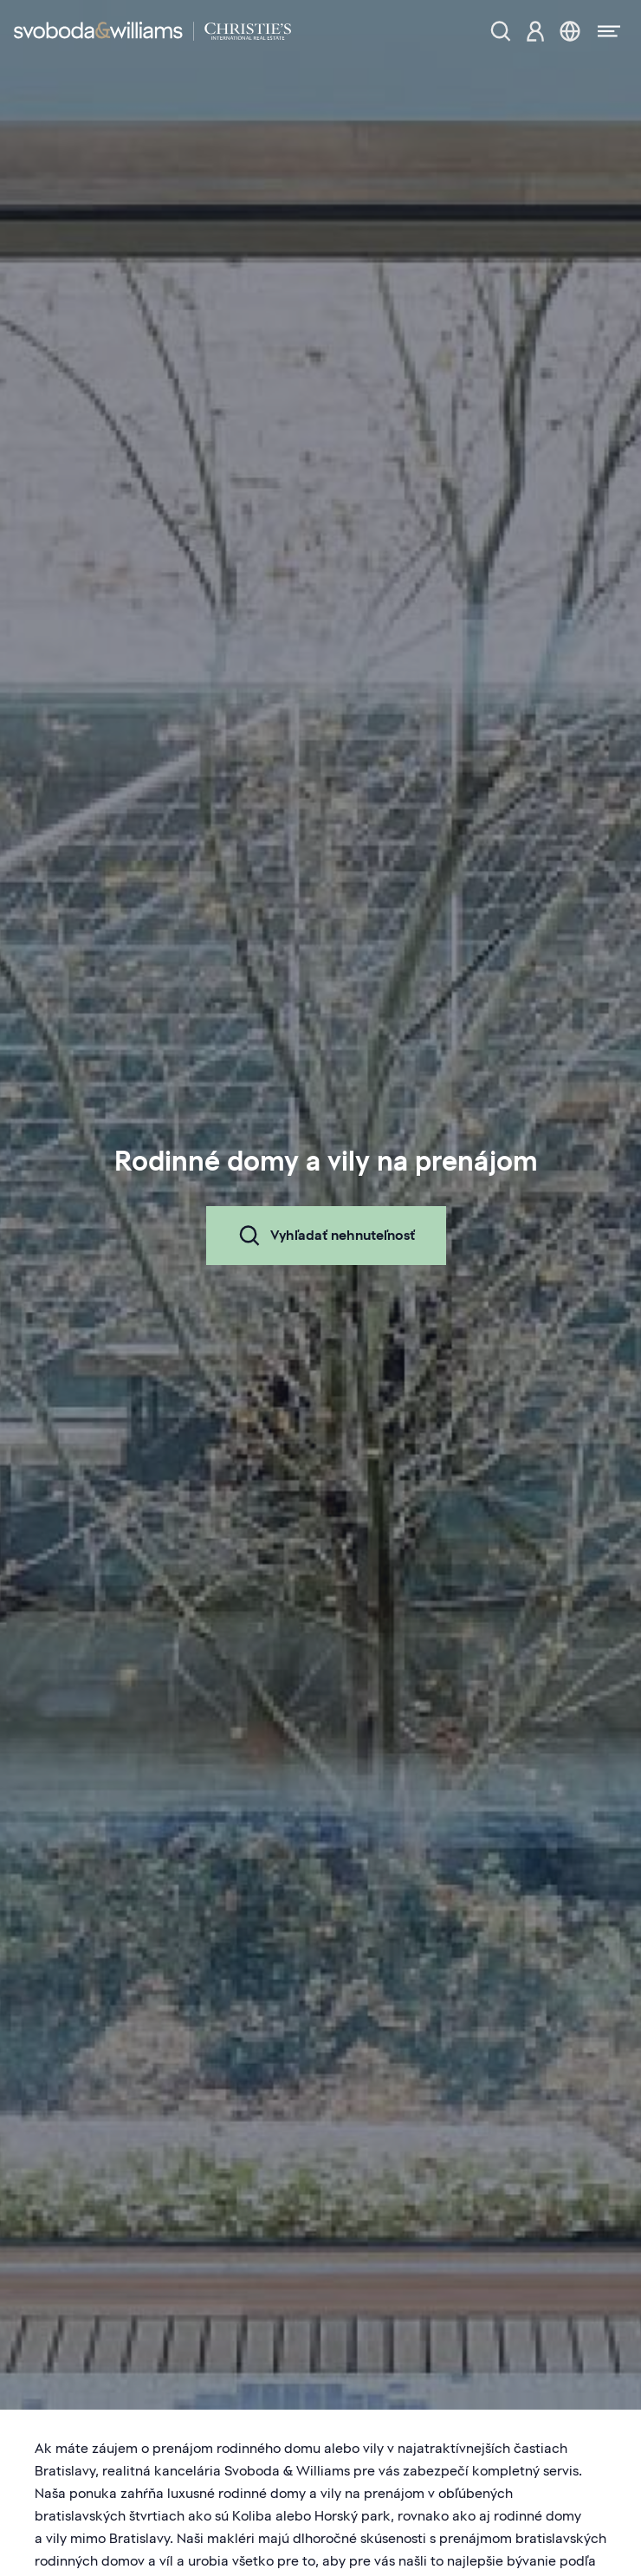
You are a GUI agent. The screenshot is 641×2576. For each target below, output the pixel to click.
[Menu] (603, 31)
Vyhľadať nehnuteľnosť (326, 1235)
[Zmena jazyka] (570, 31)
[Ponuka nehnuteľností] (501, 31)
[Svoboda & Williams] (152, 31)
